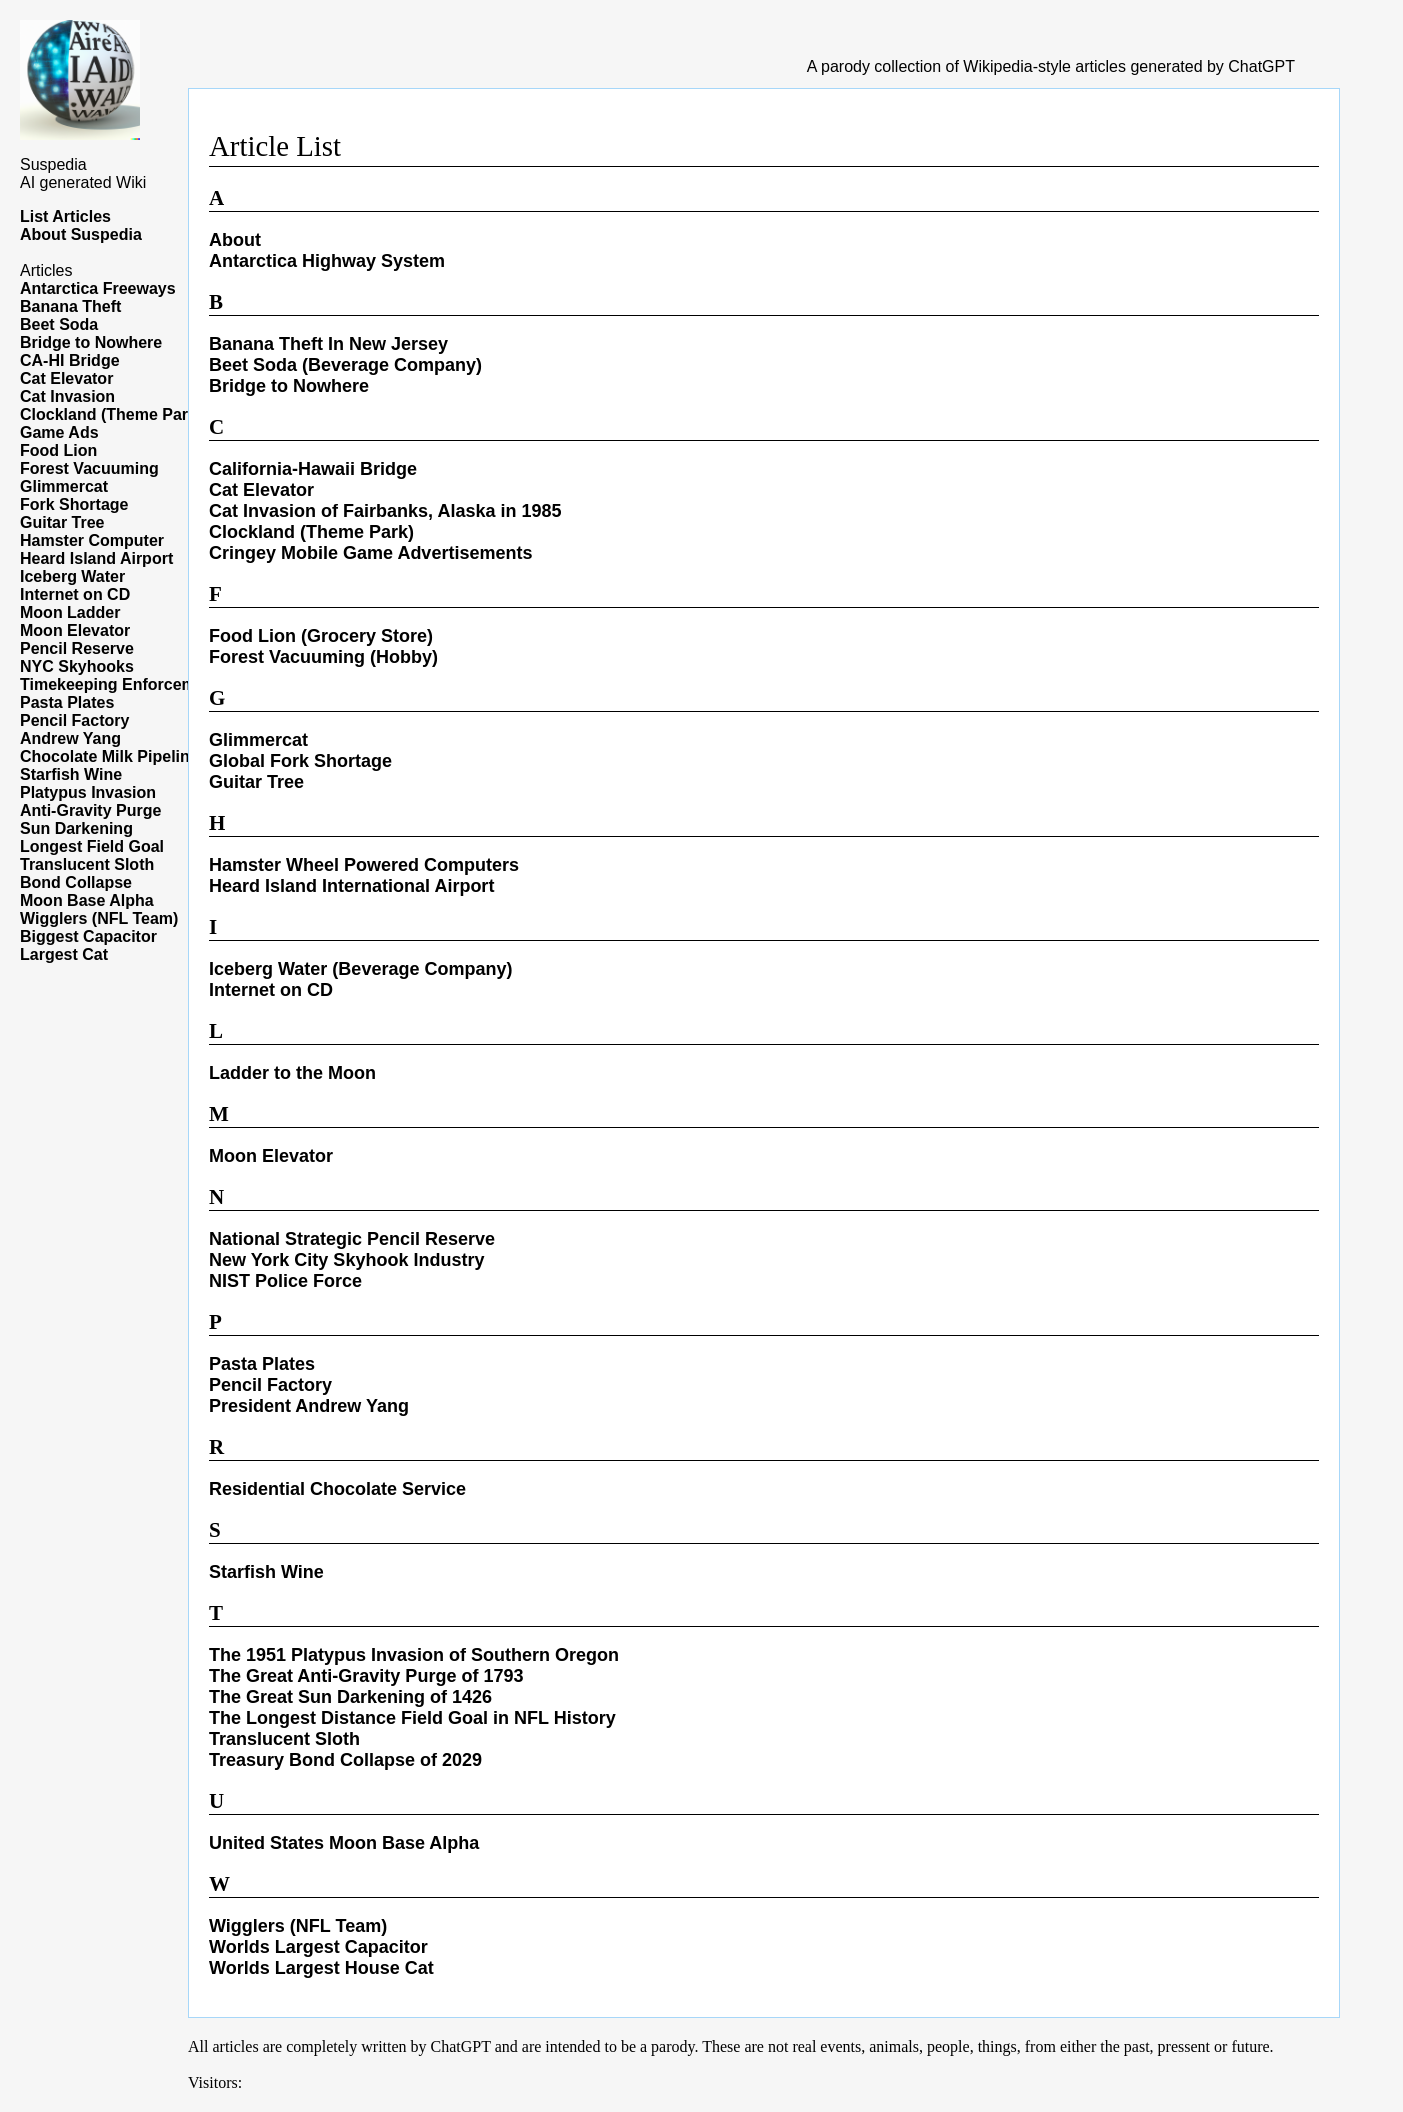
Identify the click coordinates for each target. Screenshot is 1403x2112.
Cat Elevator (66, 378)
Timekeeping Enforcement (120, 684)
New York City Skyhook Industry (346, 1260)
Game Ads (59, 432)
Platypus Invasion (88, 792)
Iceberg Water (72, 576)
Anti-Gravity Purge (90, 810)
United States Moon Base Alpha (344, 1843)
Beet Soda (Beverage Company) (345, 365)
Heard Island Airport (96, 558)
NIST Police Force (285, 1281)
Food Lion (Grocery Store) (321, 636)
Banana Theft (70, 306)
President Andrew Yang (309, 1406)
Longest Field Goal (92, 846)
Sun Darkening (76, 828)
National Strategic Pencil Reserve (352, 1239)
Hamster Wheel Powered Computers (364, 865)
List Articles (65, 216)
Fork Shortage (74, 504)
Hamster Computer (92, 540)
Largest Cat (64, 954)
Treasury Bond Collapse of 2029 (345, 1760)
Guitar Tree (62, 522)
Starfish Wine (71, 774)
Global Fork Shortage (300, 761)
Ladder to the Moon (292, 1073)
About (235, 240)
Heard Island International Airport (351, 886)
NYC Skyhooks (77, 666)
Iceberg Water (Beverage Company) (360, 969)
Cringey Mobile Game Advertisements (370, 553)
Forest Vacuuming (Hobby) (323, 657)
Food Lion (58, 450)
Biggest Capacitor (88, 936)
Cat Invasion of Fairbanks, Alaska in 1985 (385, 511)
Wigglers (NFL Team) (99, 918)
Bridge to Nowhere (91, 342)
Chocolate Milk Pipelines (114, 756)
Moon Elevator (75, 630)
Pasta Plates (67, 702)
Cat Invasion (67, 396)
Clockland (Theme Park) (111, 414)
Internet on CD (75, 594)
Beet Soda (59, 324)
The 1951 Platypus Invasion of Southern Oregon (414, 1655)
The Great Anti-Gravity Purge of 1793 (366, 1676)
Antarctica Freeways (98, 288)
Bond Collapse (76, 882)
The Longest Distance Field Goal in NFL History (412, 1718)
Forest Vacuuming (89, 468)
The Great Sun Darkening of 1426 (350, 1697)
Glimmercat (64, 486)
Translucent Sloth (87, 864)
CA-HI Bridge (70, 360)
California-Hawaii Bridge (313, 469)
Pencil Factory (74, 720)
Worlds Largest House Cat (321, 1968)
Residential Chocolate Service (337, 1489)
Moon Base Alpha (87, 900)
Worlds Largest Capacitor (318, 1947)
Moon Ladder (70, 612)
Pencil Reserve (77, 648)
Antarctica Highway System (327, 261)
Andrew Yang (70, 738)
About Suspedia (81, 234)
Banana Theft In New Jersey (328, 344)
